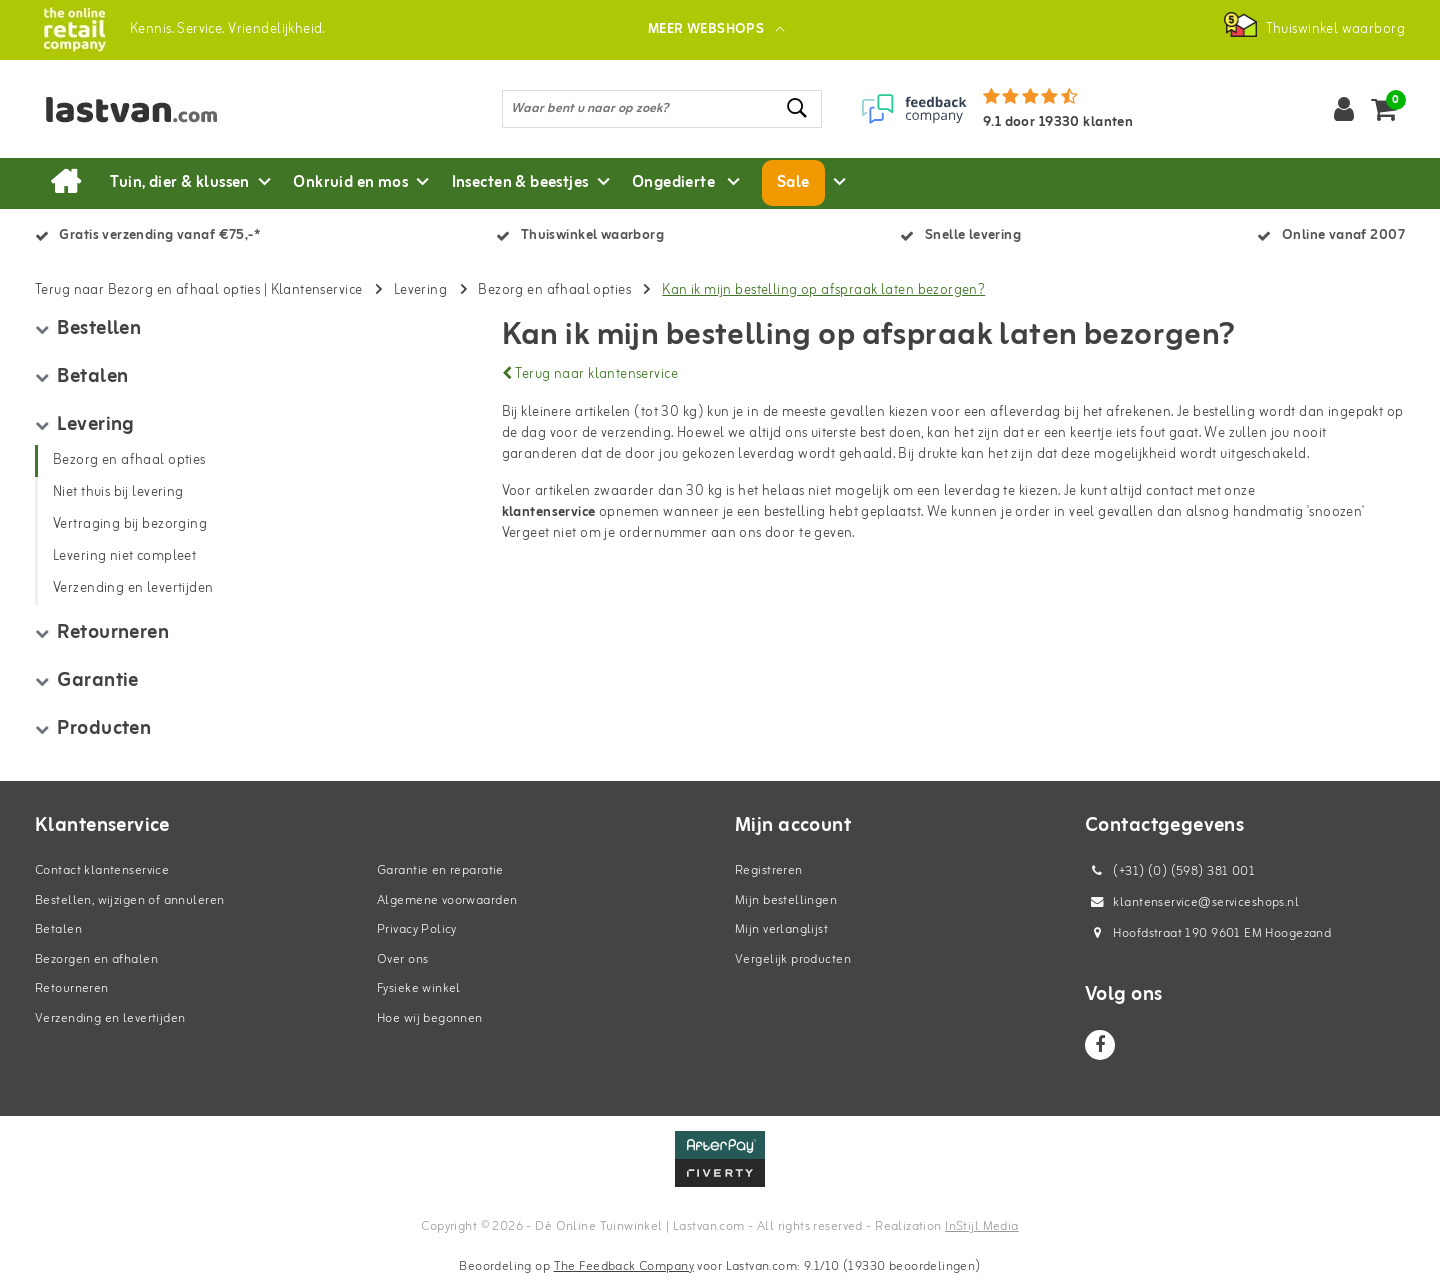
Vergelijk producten (793, 959)
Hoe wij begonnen (430, 1018)
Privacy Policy (417, 929)
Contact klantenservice (102, 870)
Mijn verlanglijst (781, 929)
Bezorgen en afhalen (96, 959)
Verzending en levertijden (110, 1018)
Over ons (402, 959)
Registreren (769, 870)
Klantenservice (317, 290)
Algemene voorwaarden (447, 900)
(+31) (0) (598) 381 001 (1170, 871)
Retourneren (72, 988)
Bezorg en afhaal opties (554, 290)
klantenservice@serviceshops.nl (1192, 902)
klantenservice (549, 512)
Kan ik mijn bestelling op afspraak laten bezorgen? (823, 290)
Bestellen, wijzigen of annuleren (129, 900)
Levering (420, 290)
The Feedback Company (624, 1266)
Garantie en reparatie (440, 870)
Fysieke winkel (419, 988)
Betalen (58, 929)
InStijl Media (981, 1226)
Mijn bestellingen (786, 900)
